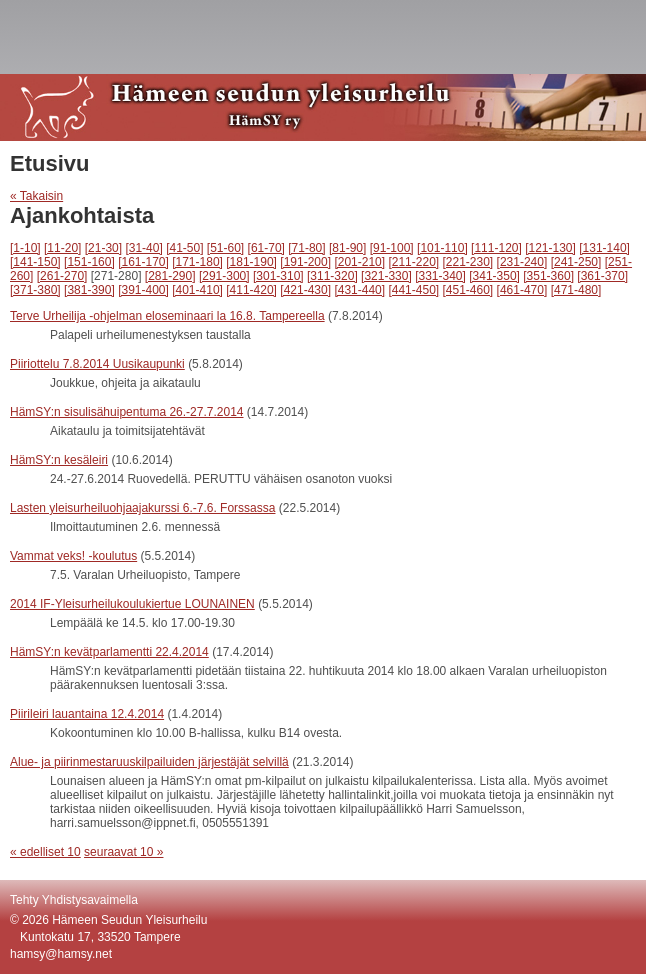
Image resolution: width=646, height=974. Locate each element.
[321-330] (386, 276)
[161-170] (143, 262)
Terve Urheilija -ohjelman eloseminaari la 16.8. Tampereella (167, 316)
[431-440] (359, 290)
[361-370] (602, 276)
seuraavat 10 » (123, 852)
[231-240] (522, 262)
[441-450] (413, 290)
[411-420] (251, 290)
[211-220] (413, 262)
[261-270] (62, 276)
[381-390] (89, 290)
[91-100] (392, 248)
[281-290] (170, 276)
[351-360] (548, 276)
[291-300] (224, 276)
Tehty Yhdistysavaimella (74, 900)
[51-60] (225, 248)
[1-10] (25, 248)
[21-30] (103, 248)
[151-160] (89, 262)
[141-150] (35, 262)
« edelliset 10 (45, 852)
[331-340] (440, 276)
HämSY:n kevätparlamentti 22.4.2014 (109, 652)
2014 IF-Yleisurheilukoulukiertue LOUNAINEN (132, 604)
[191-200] (305, 262)
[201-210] (359, 262)
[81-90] (347, 248)
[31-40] (143, 248)
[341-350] (494, 276)
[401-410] (197, 290)
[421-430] (305, 290)
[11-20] (62, 248)
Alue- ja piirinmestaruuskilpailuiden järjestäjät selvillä (149, 762)
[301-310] (278, 276)
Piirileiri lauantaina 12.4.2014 (87, 714)
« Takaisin (36, 196)
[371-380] (35, 290)
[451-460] (468, 290)
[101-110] (442, 248)
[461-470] (522, 290)
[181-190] (251, 262)
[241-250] (576, 262)
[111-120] (496, 248)
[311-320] (332, 276)
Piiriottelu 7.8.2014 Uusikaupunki (97, 364)
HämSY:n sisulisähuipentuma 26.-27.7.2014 (126, 412)
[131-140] (604, 248)
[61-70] (266, 248)
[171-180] (197, 262)
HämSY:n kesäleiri (59, 460)
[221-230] (468, 262)
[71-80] (306, 248)
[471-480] (576, 290)
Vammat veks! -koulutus (73, 556)
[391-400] (143, 290)
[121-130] (550, 248)
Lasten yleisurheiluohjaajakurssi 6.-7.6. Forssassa (142, 508)
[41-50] (184, 248)
